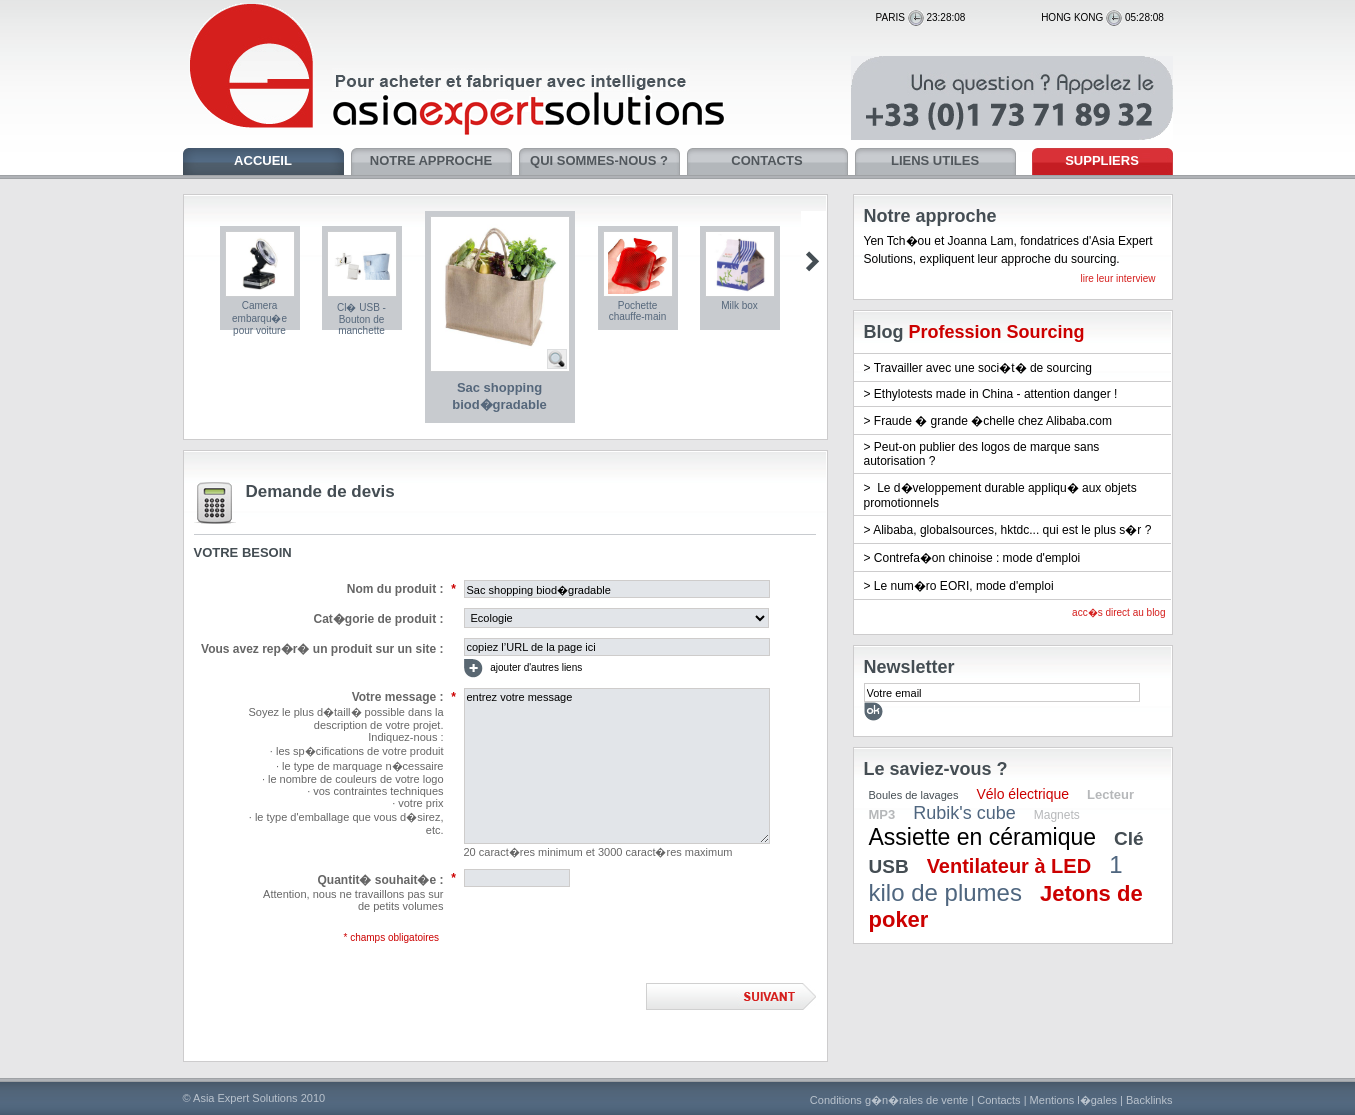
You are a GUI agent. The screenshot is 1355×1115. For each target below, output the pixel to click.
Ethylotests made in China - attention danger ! (995, 394)
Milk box (739, 305)
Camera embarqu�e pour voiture (259, 318)
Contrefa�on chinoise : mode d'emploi (977, 558)
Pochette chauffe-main (638, 311)
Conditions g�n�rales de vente (889, 1100)
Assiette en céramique (983, 837)
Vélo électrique (1022, 794)
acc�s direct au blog (1118, 612)
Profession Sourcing (997, 332)
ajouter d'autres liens (523, 668)
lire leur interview (1117, 278)
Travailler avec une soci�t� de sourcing (983, 368)
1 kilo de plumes (996, 878)
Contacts (998, 1100)
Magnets (1057, 815)
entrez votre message (617, 766)
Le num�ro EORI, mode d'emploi (964, 586)
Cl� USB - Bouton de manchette (361, 319)
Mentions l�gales (1073, 1100)
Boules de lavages (914, 795)
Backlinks (1149, 1100)
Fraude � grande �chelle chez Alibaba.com (993, 421)
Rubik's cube (964, 813)
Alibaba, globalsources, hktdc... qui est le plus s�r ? (1012, 530)
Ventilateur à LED (1009, 866)
